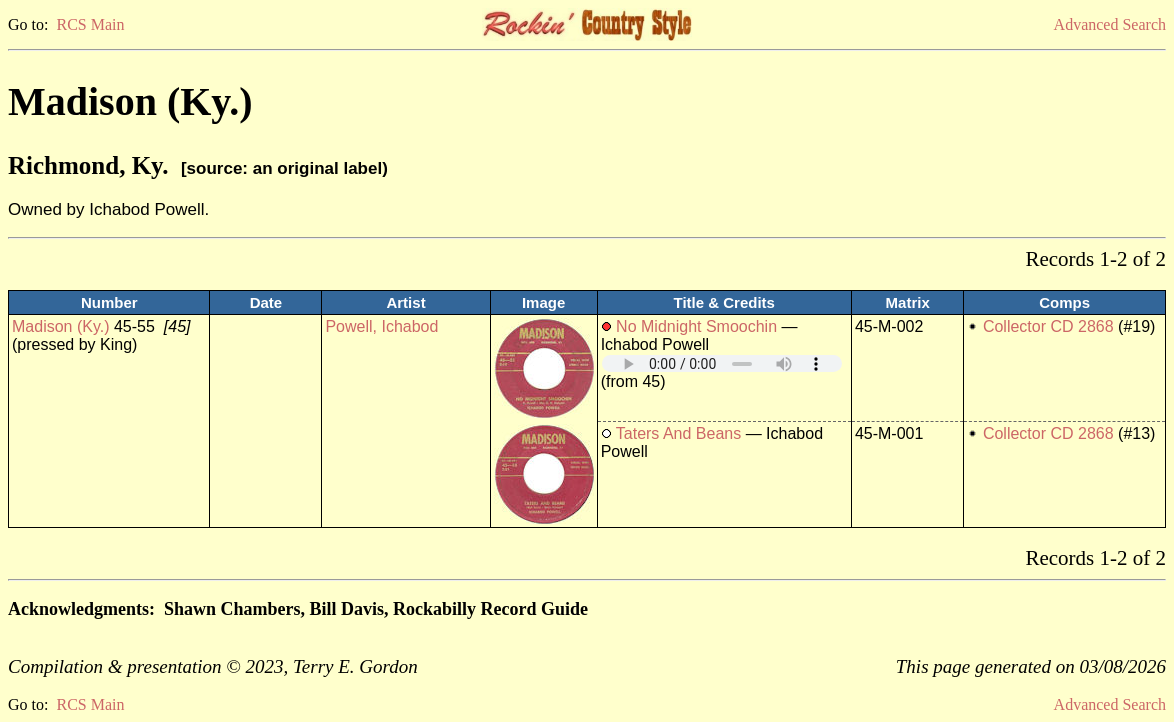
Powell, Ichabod (381, 326)
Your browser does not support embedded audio (722, 363)
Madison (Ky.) (61, 326)
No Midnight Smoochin (698, 326)
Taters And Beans (678, 433)
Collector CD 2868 (1048, 326)
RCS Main (90, 24)
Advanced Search (1110, 24)
